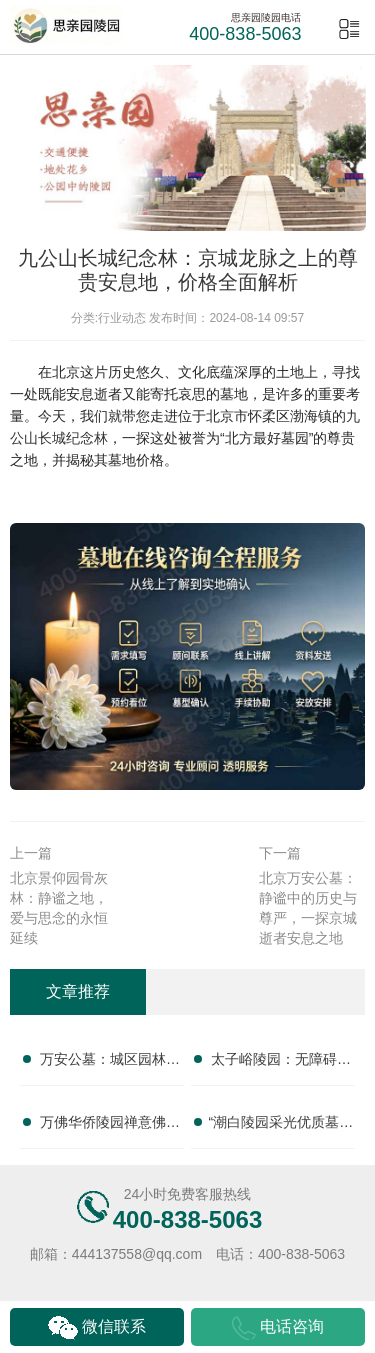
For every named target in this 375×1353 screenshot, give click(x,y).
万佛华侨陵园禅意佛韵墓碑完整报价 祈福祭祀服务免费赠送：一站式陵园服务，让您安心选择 (110, 1126)
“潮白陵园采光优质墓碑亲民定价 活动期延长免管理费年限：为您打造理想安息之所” (281, 1126)
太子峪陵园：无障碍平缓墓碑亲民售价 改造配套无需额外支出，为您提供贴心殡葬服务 (281, 1063)
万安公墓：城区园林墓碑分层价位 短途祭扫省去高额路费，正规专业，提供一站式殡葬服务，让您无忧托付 (110, 1063)
